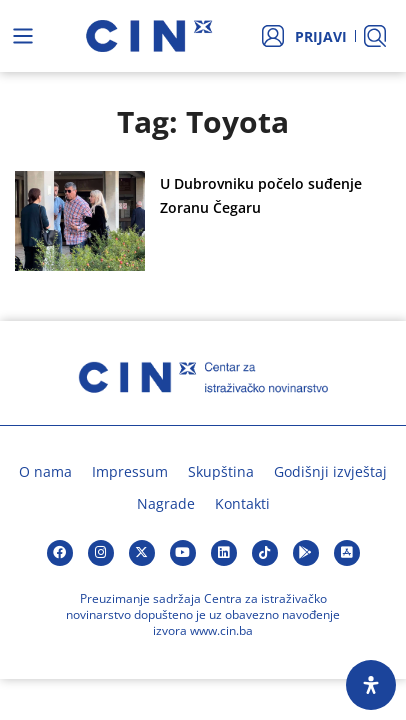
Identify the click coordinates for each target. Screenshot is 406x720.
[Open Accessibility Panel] (371, 685)
